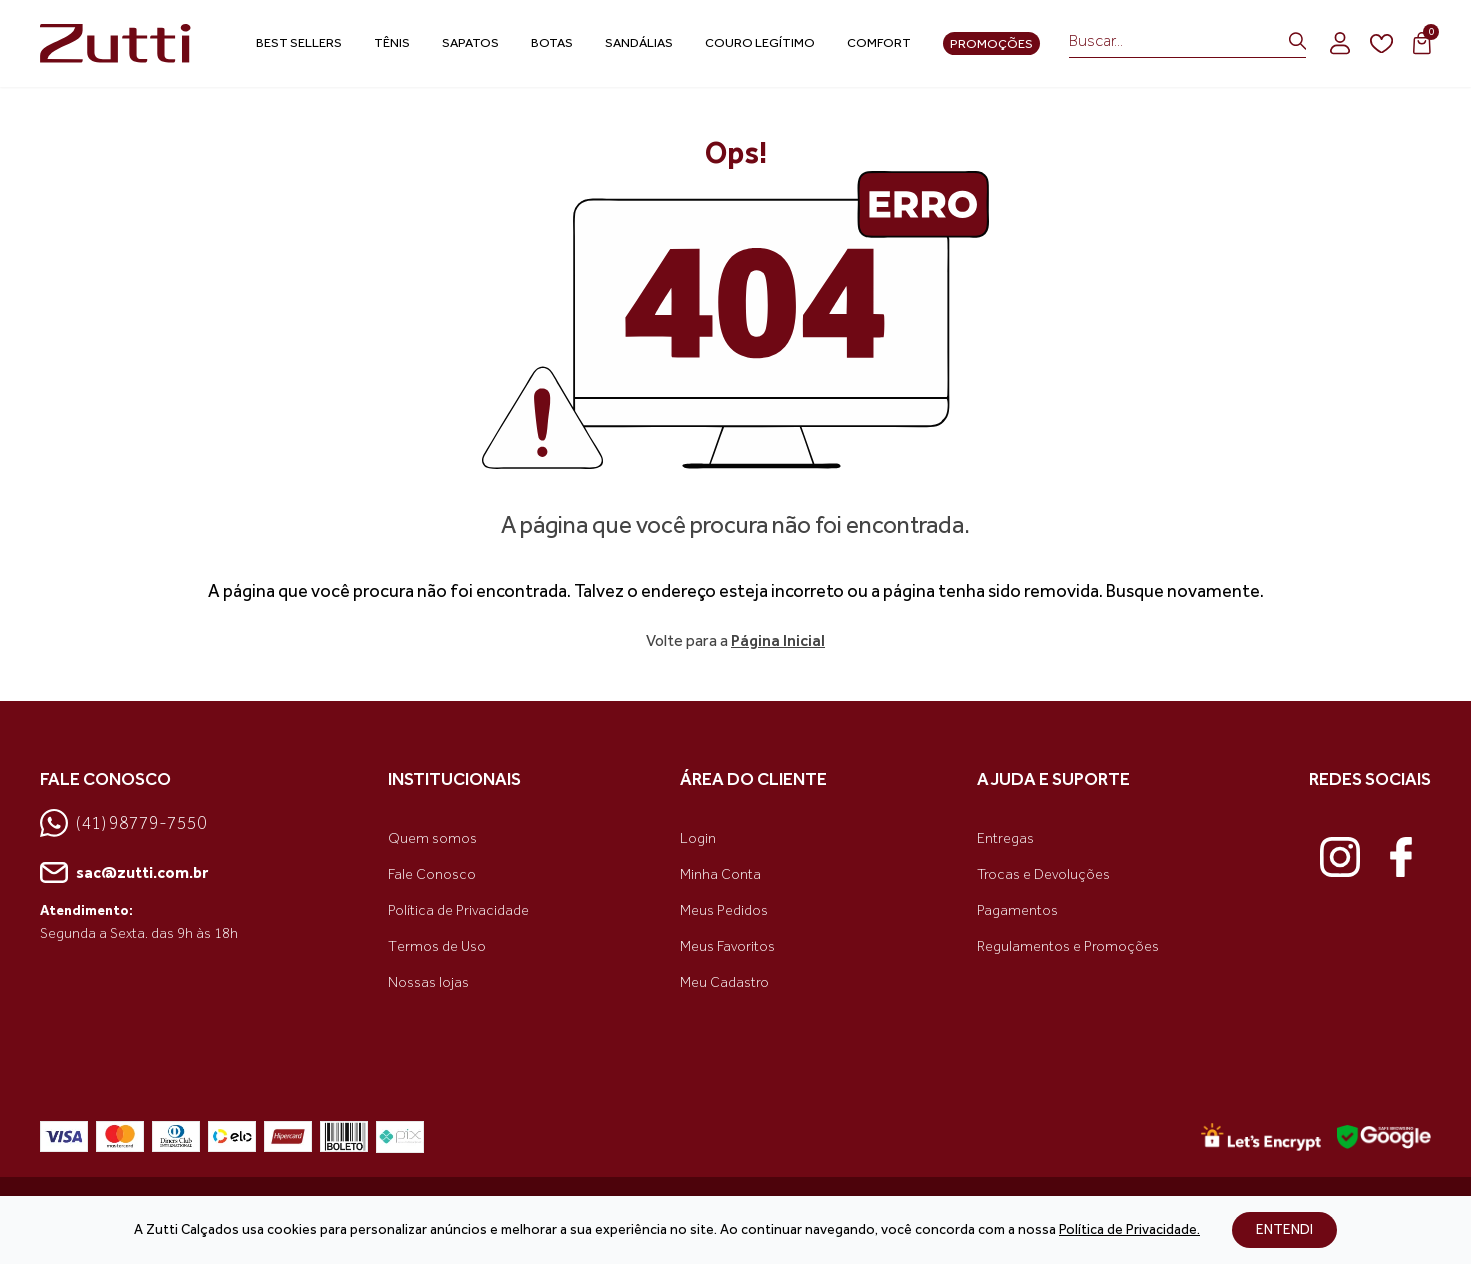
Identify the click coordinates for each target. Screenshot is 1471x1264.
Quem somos (432, 838)
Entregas (1005, 838)
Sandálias (639, 42)
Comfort (879, 42)
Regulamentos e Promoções (1068, 946)
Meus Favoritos (727, 946)
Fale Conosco (432, 874)
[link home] (120, 44)
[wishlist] (1381, 44)
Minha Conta (720, 874)
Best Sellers (299, 42)
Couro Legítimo (760, 42)
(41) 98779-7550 (123, 823)
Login (698, 838)
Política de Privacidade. (1129, 1229)
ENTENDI (1284, 1229)
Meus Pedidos (724, 910)
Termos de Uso (437, 946)
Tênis (392, 42)
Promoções (991, 43)
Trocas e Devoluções (1043, 874)
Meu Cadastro (724, 982)
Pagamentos (1017, 910)
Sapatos (470, 42)
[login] (1340, 43)
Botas (552, 42)
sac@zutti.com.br (124, 873)
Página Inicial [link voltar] (778, 640)
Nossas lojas (428, 982)
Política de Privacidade (458, 910)
